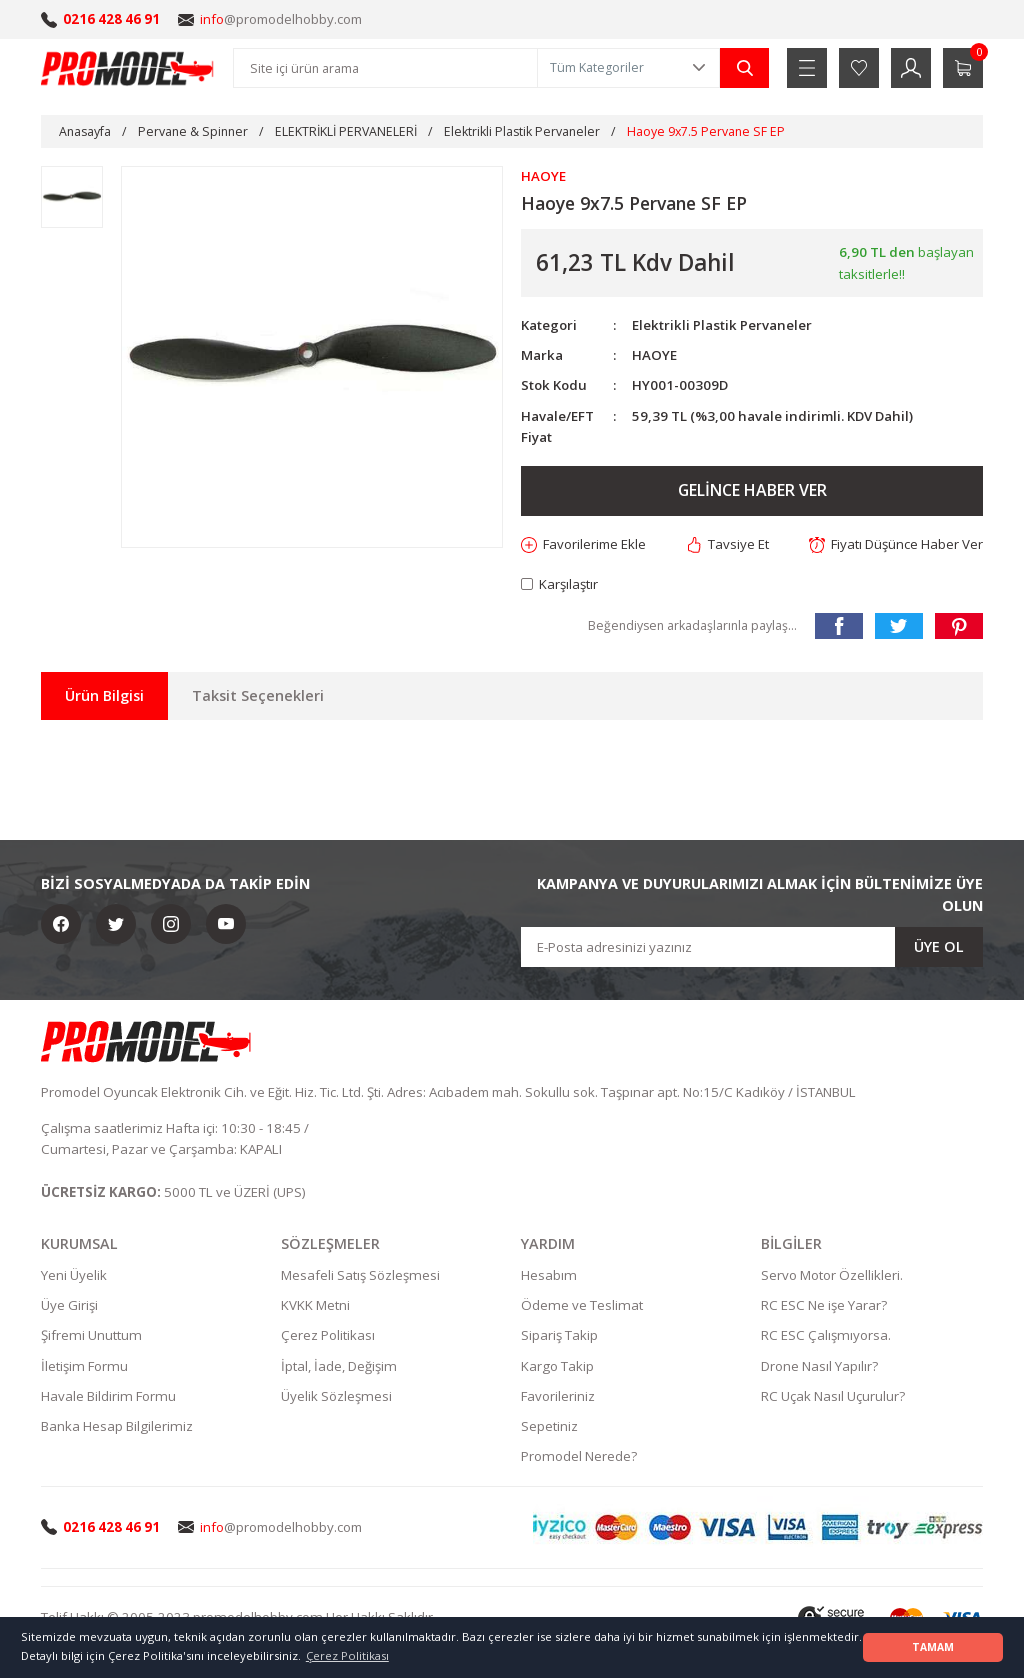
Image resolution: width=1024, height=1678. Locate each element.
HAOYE (654, 355)
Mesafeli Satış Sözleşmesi (360, 1275)
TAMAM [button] (933, 1647)
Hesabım (549, 1275)
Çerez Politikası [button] (347, 1655)
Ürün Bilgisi (104, 695)
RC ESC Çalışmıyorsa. (826, 1335)
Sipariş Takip (559, 1335)
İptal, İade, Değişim (339, 1366)
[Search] (385, 68)
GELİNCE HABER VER (752, 491)
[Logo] (128, 68)
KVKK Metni (315, 1305)
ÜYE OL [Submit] (939, 946)
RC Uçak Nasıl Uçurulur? (833, 1396)
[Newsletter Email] (752, 947)
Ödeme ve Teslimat (582, 1305)
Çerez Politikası (328, 1335)
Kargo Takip (557, 1366)
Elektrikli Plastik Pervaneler (722, 325)
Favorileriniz (558, 1396)
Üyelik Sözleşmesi (336, 1396)
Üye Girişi (69, 1305)
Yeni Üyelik (74, 1275)
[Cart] (963, 68)
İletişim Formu (84, 1366)
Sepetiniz (549, 1426)
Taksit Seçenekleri (258, 695)
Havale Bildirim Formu (108, 1396)
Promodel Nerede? (579, 1456)
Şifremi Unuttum (91, 1335)
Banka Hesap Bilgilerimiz (117, 1426)
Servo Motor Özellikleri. (832, 1275)
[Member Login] (911, 68)
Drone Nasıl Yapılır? (819, 1366)
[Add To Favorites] (584, 544)
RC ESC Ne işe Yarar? (824, 1305)
